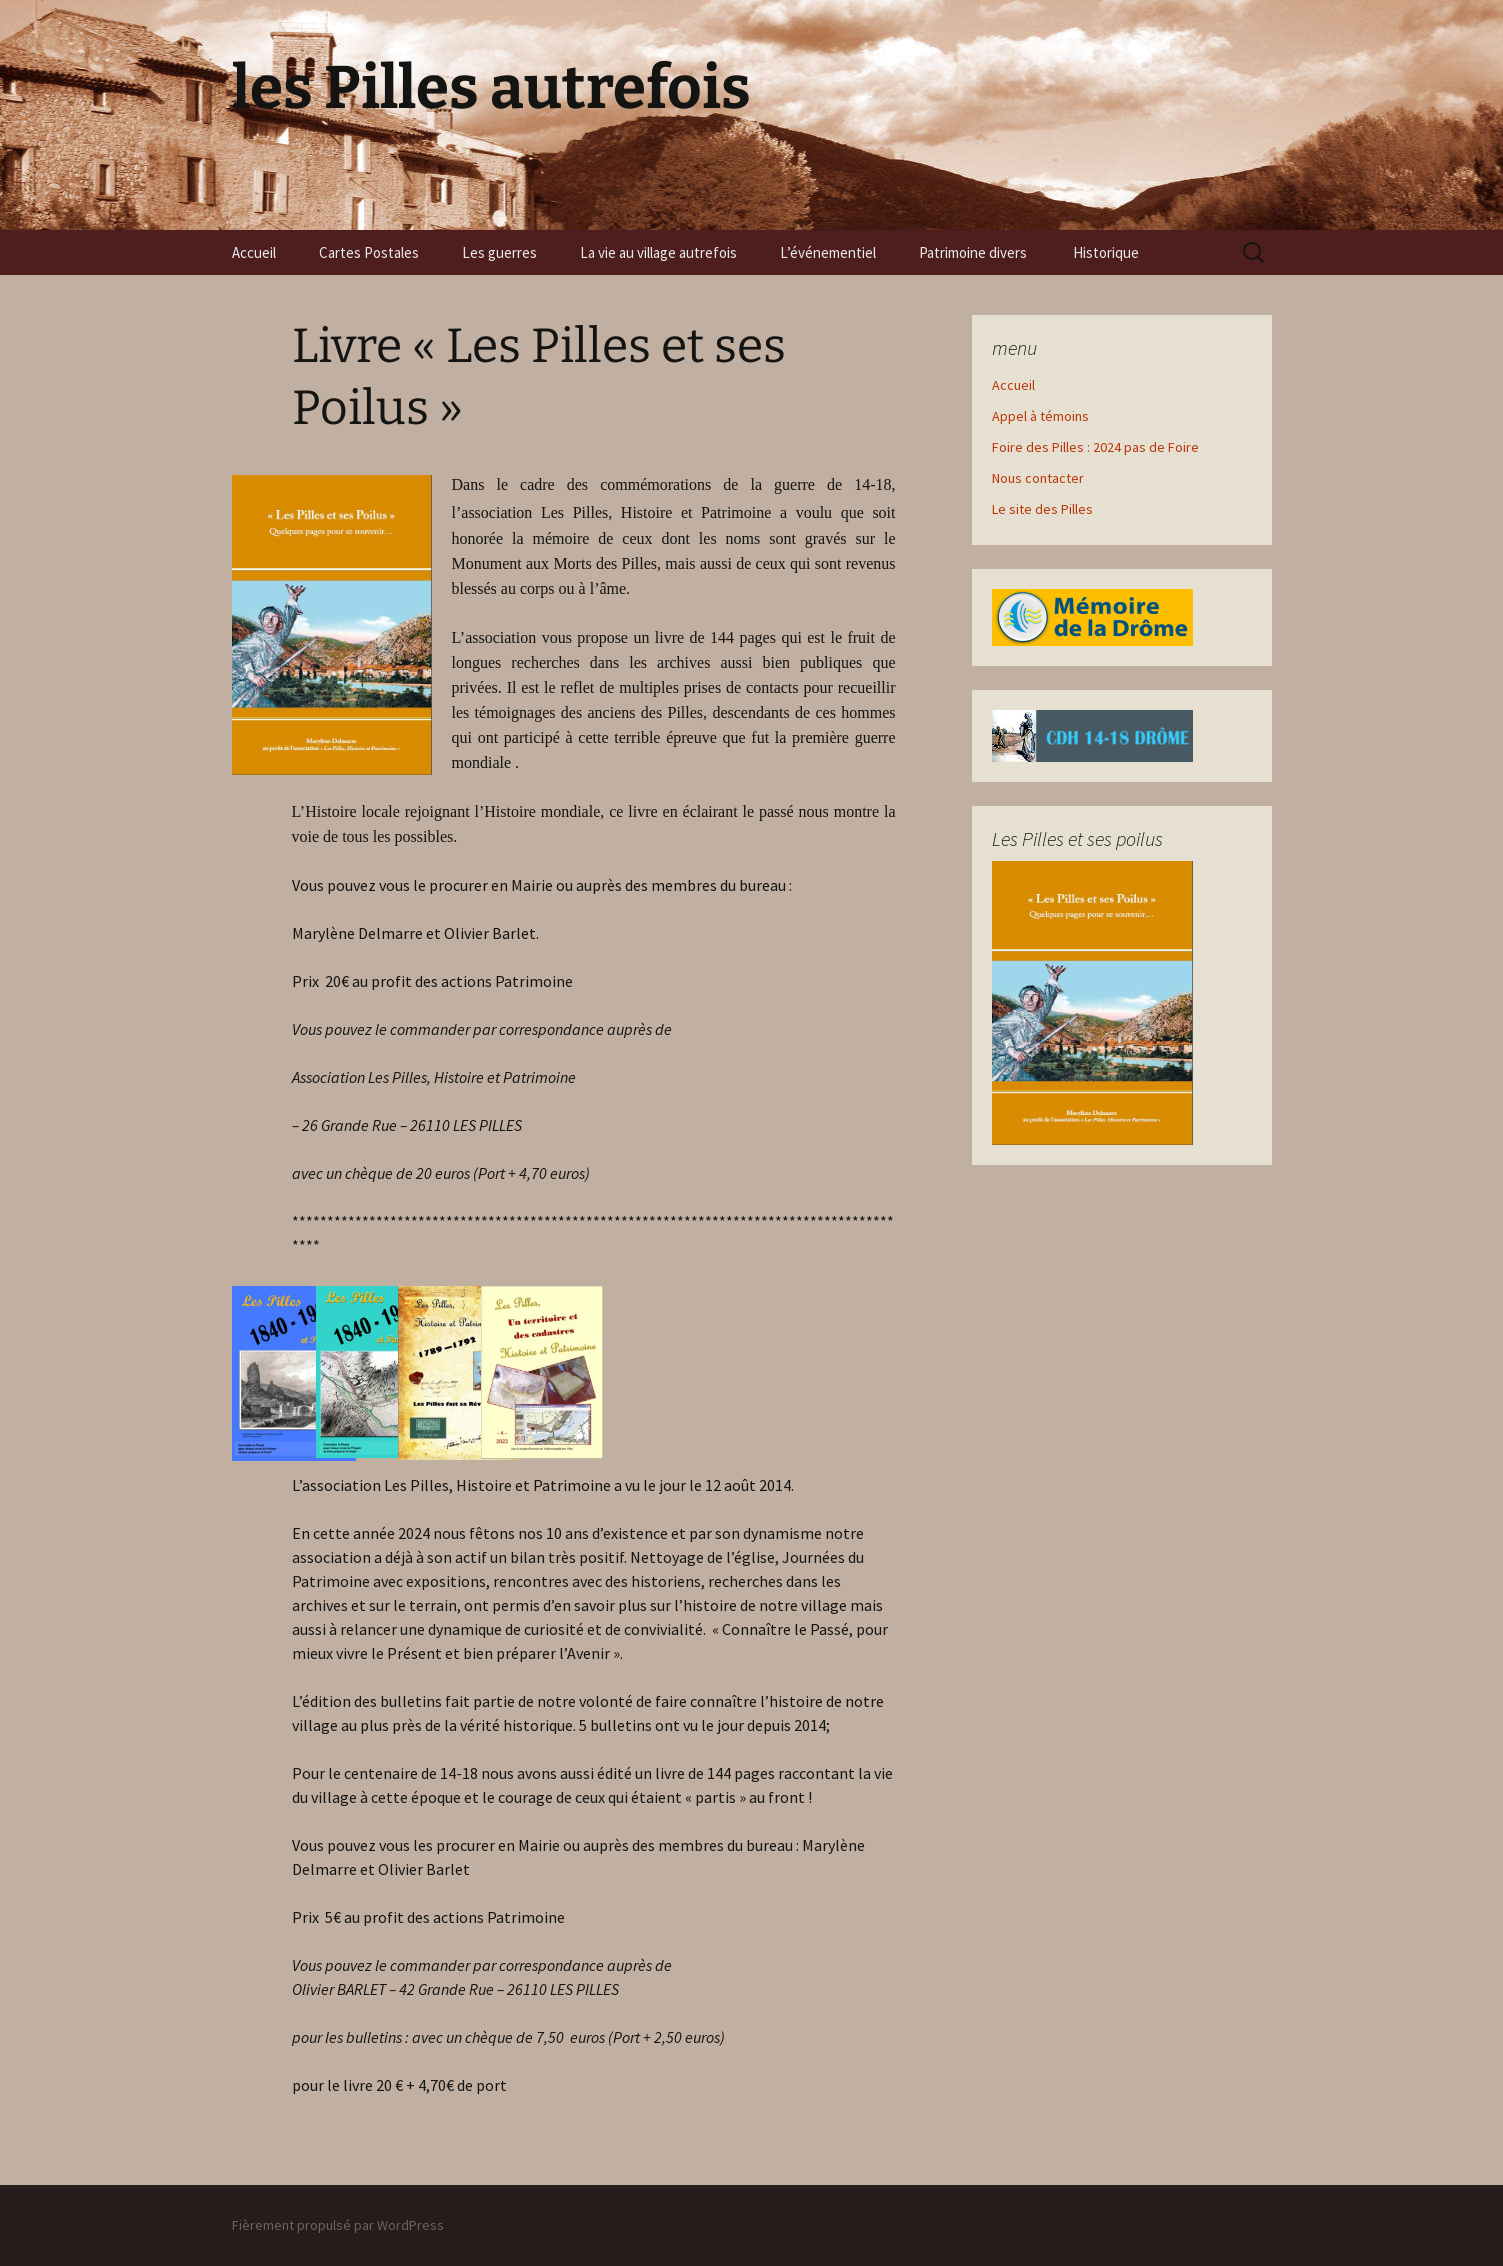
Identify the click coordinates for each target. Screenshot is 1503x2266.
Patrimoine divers (974, 252)
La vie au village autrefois (658, 252)
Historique (1107, 252)
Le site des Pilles (1042, 509)
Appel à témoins (1040, 416)
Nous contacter (1038, 478)
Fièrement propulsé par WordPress (338, 2225)
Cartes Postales (369, 252)
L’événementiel (828, 252)
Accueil (254, 252)
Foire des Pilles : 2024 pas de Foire (1095, 447)
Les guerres (499, 252)
